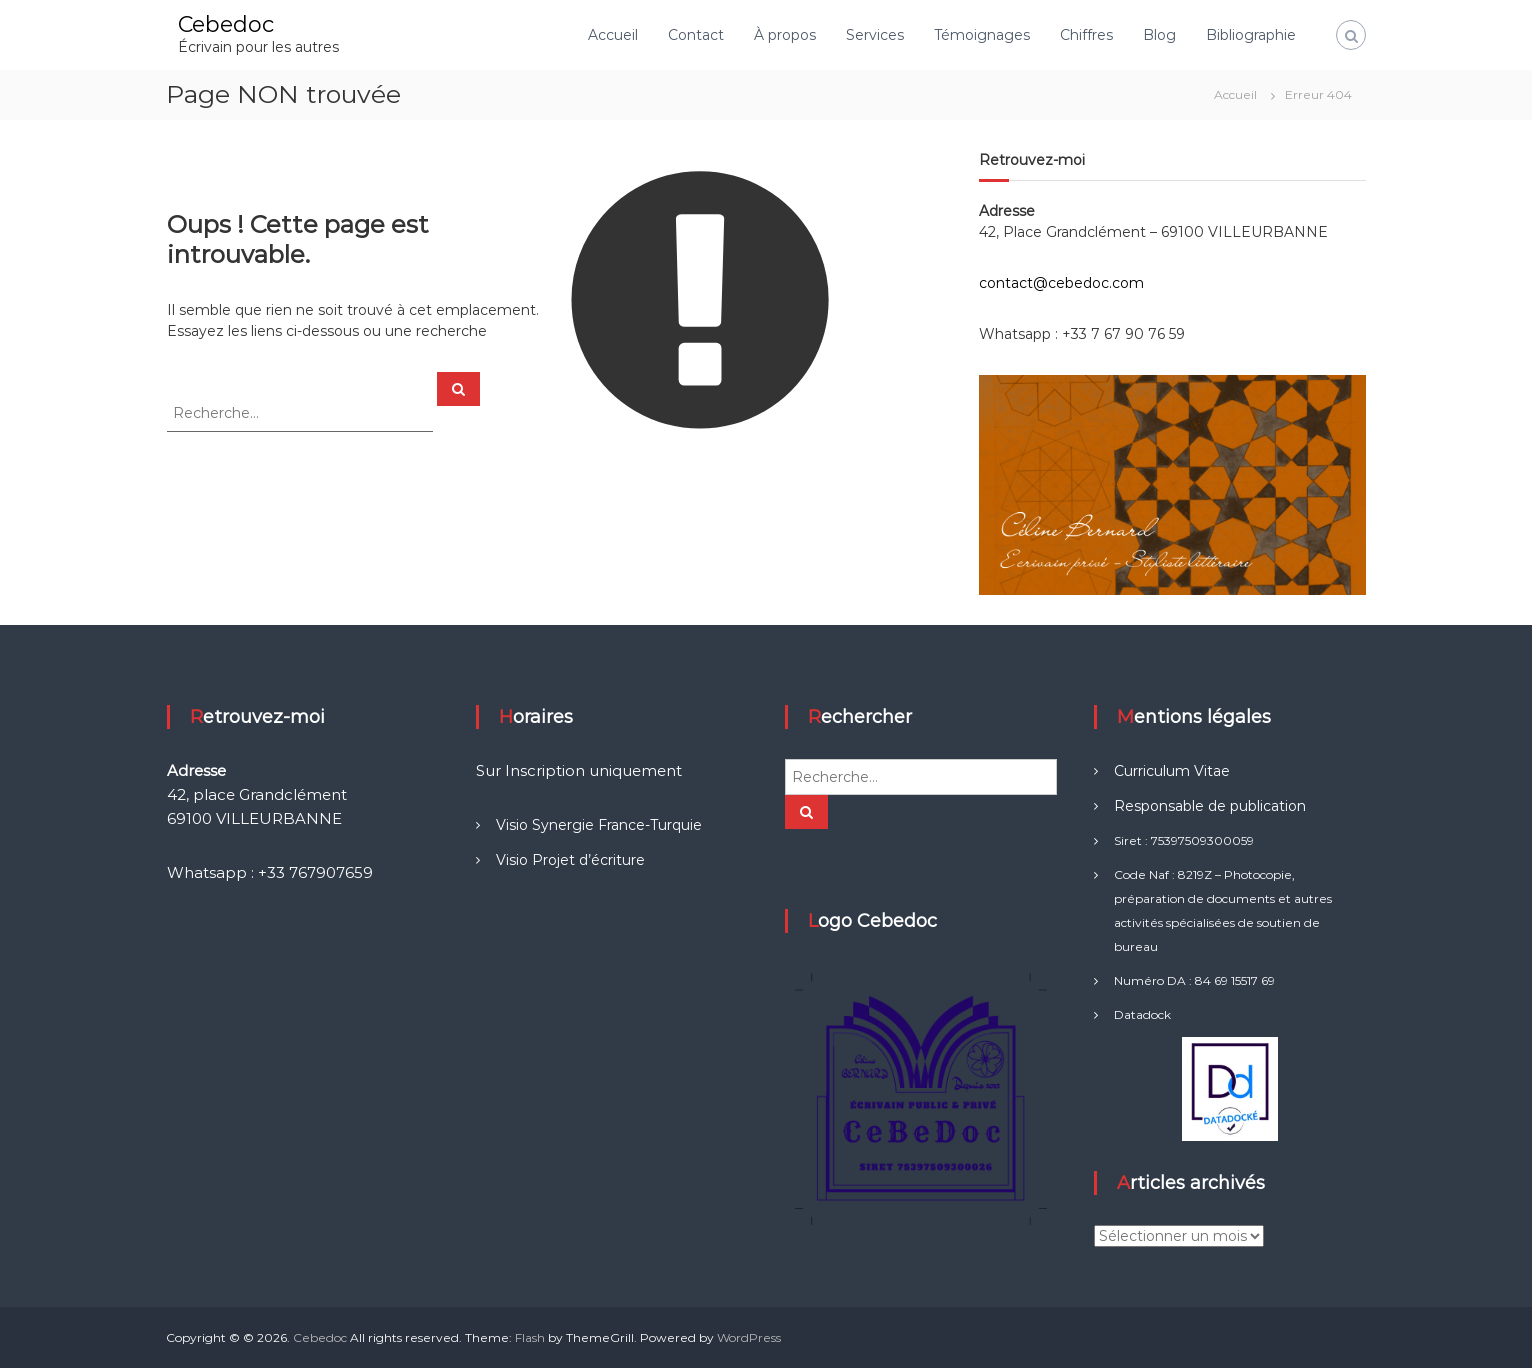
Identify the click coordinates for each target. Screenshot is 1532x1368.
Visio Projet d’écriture (570, 860)
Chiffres (1086, 35)
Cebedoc (226, 24)
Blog (1159, 35)
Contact (696, 35)
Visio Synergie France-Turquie (599, 825)
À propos (785, 35)
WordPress (749, 1337)
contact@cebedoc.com (1061, 283)
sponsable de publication (1220, 806)
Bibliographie (1251, 35)
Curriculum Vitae (1172, 771)
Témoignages (982, 35)
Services (875, 35)
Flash (530, 1337)
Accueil (613, 35)
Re (1124, 806)
